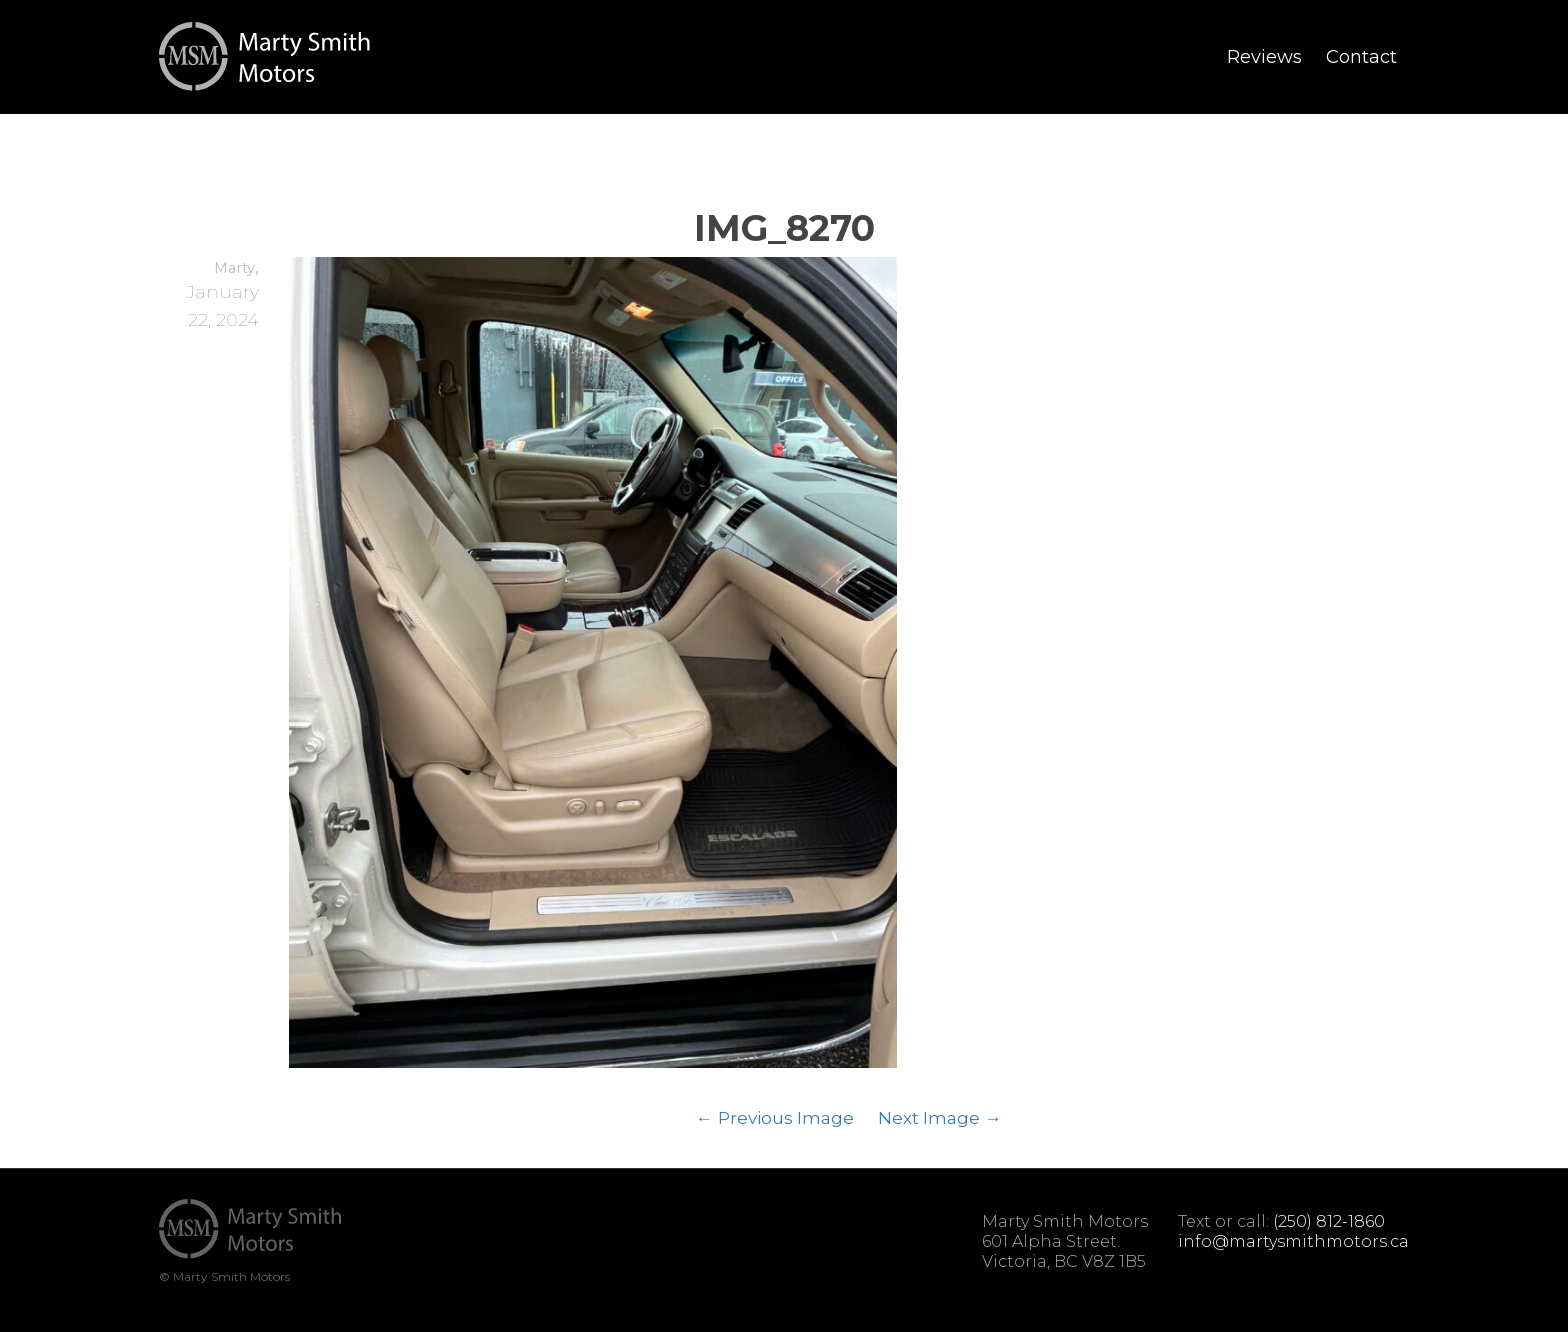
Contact (1361, 57)
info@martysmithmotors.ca (1293, 1241)
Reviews (1264, 57)
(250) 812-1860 (1329, 1221)
